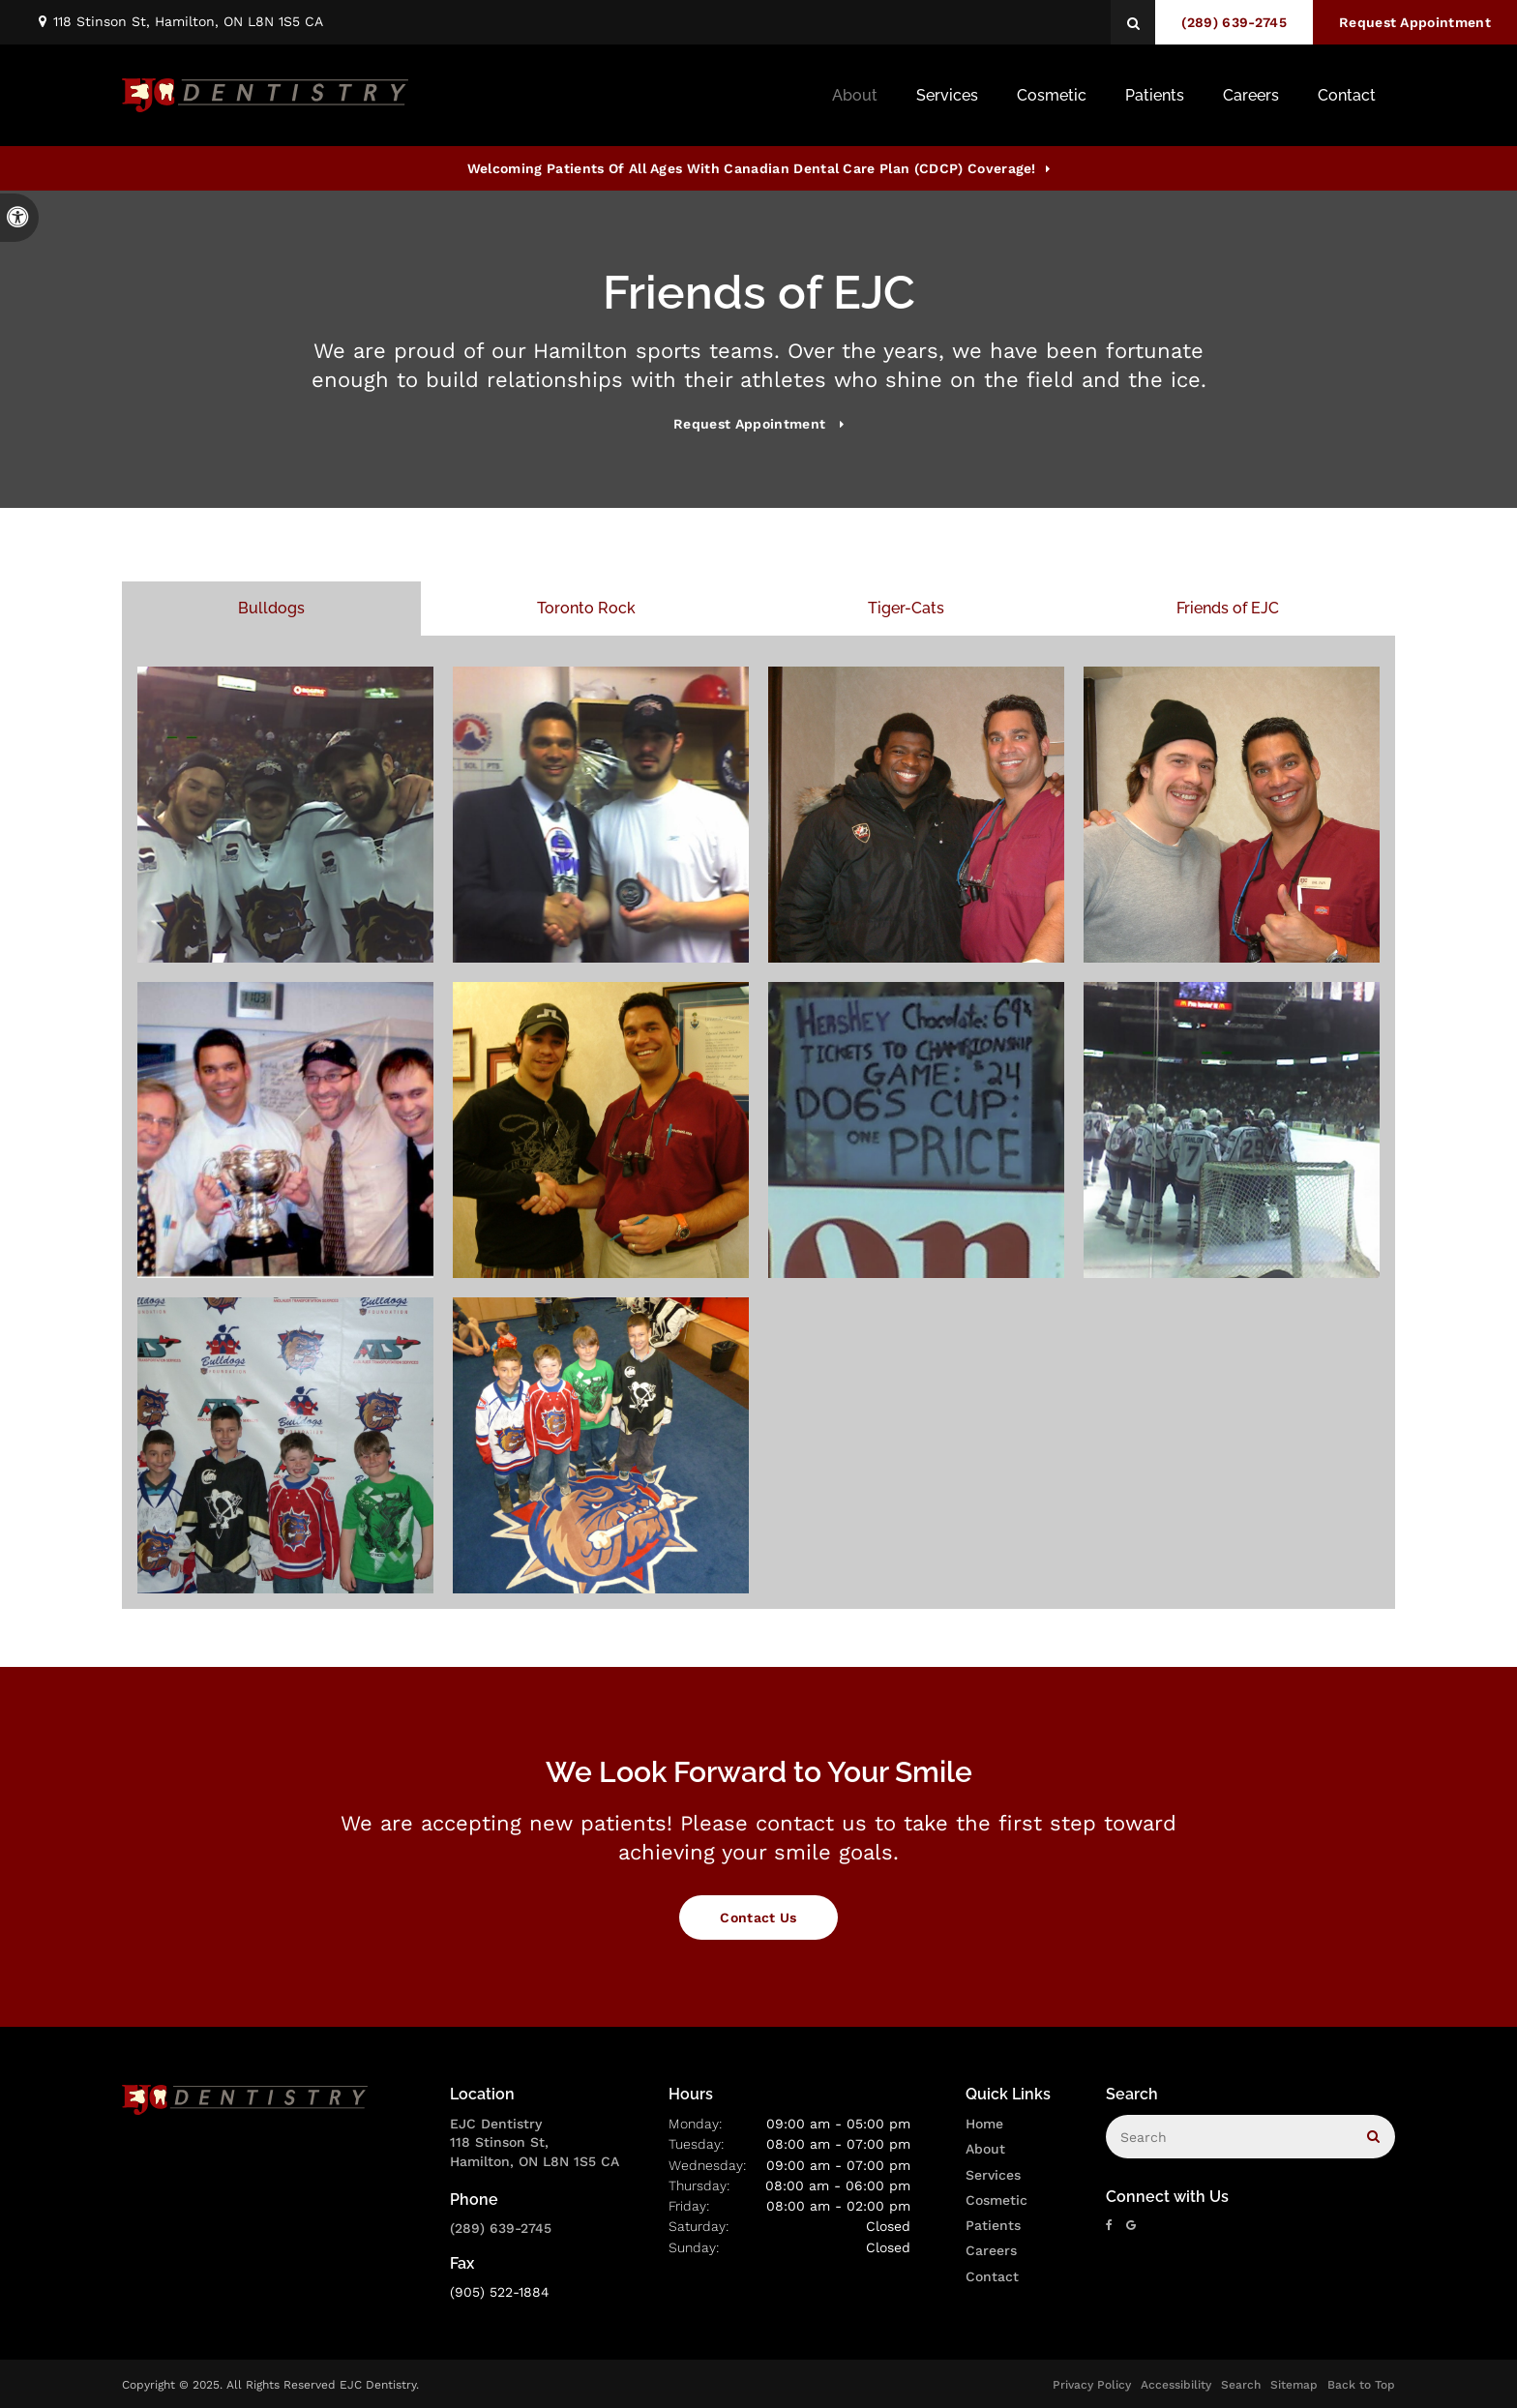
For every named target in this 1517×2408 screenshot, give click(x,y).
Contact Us (758, 1917)
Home (984, 2123)
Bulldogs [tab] (271, 608)
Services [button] (947, 95)
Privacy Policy (1092, 2385)
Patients (1154, 95)
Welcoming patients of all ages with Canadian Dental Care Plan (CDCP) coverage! (751, 168)
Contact (992, 2276)
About (985, 2148)
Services (993, 2175)
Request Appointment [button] (1415, 22)
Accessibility (1176, 2385)
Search (1241, 2385)
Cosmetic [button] (1051, 95)
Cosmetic (996, 2200)
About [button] (854, 95)
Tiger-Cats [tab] (906, 608)
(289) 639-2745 (500, 2228)
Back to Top (1361, 2385)
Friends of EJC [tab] (1227, 608)
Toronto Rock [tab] (586, 608)
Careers (1251, 95)
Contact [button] (1347, 95)
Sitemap (1294, 2385)
